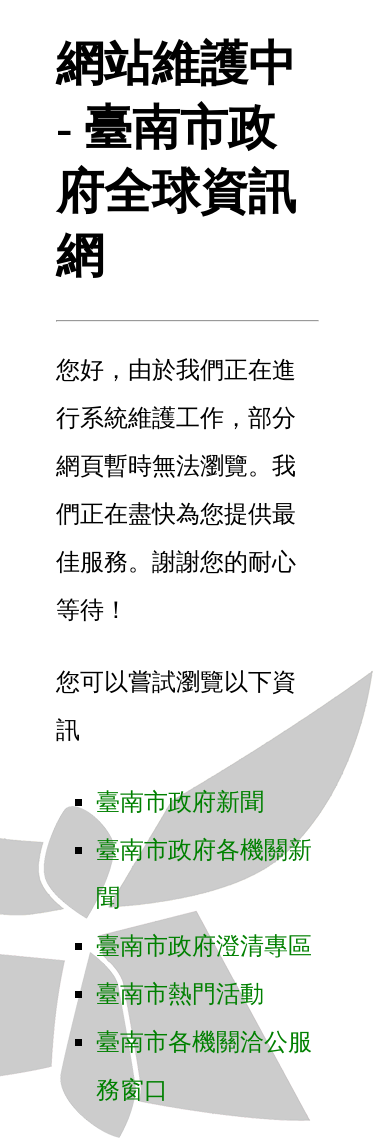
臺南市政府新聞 (180, 802)
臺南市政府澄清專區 (204, 946)
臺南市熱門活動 (180, 994)
